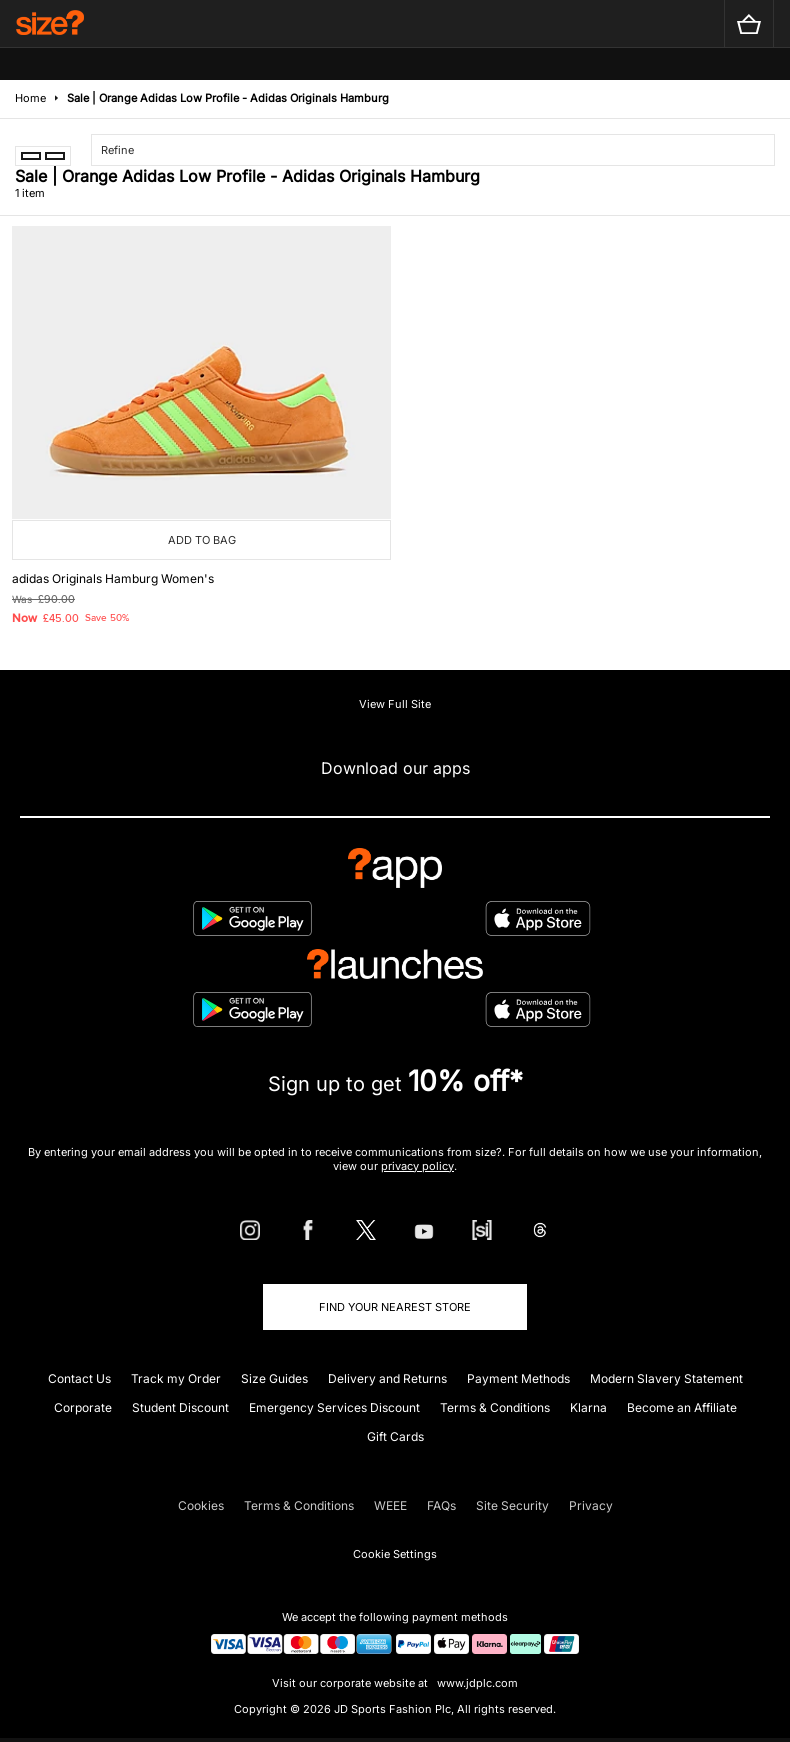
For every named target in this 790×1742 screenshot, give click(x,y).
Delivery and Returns (387, 1378)
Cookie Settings (395, 1554)
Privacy (591, 1505)
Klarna (588, 1407)
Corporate (83, 1407)
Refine (117, 150)
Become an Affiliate (682, 1407)
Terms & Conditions (495, 1407)
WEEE (390, 1505)
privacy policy (417, 1166)
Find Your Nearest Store (395, 1307)
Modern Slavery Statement (666, 1378)
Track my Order (176, 1378)
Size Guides (274, 1378)
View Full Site (395, 704)
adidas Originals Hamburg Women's (113, 578)
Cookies (201, 1505)
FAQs (441, 1505)
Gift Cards (395, 1436)
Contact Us (79, 1378)
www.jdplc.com (476, 1683)
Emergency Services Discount (334, 1407)
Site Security (512, 1505)
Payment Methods (518, 1378)
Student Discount (180, 1407)
